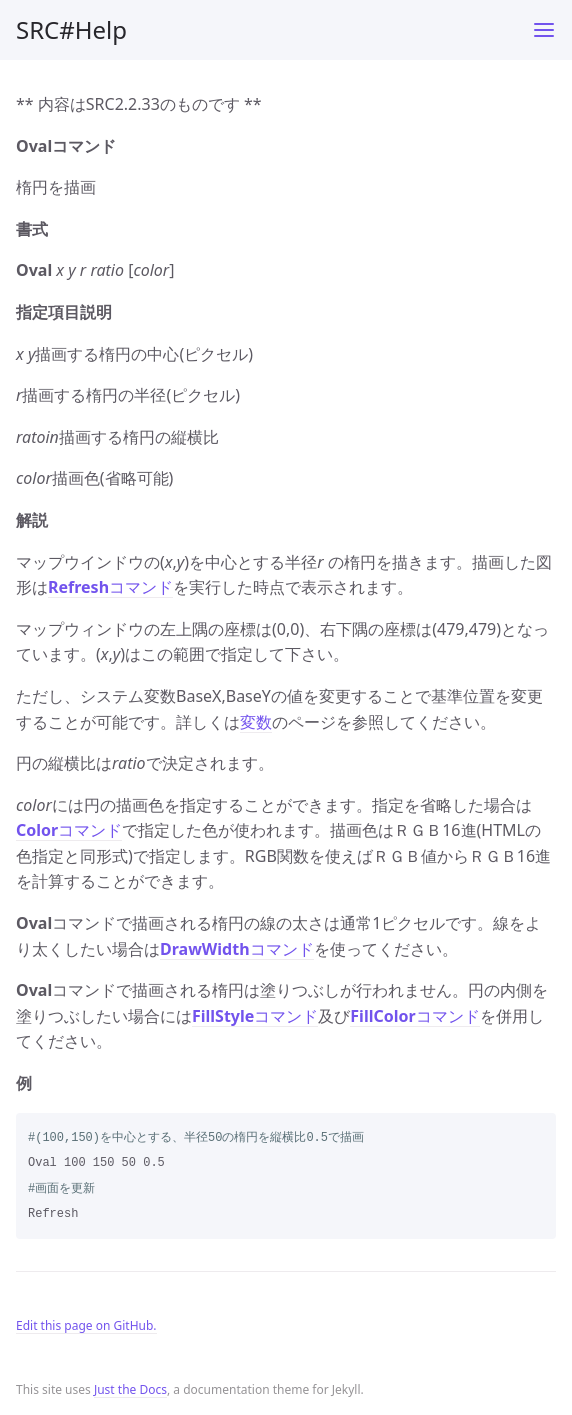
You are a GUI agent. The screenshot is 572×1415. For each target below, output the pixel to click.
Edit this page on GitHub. (86, 1325)
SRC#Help (71, 29)
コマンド (110, 587)
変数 (256, 722)
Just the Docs (130, 1389)
